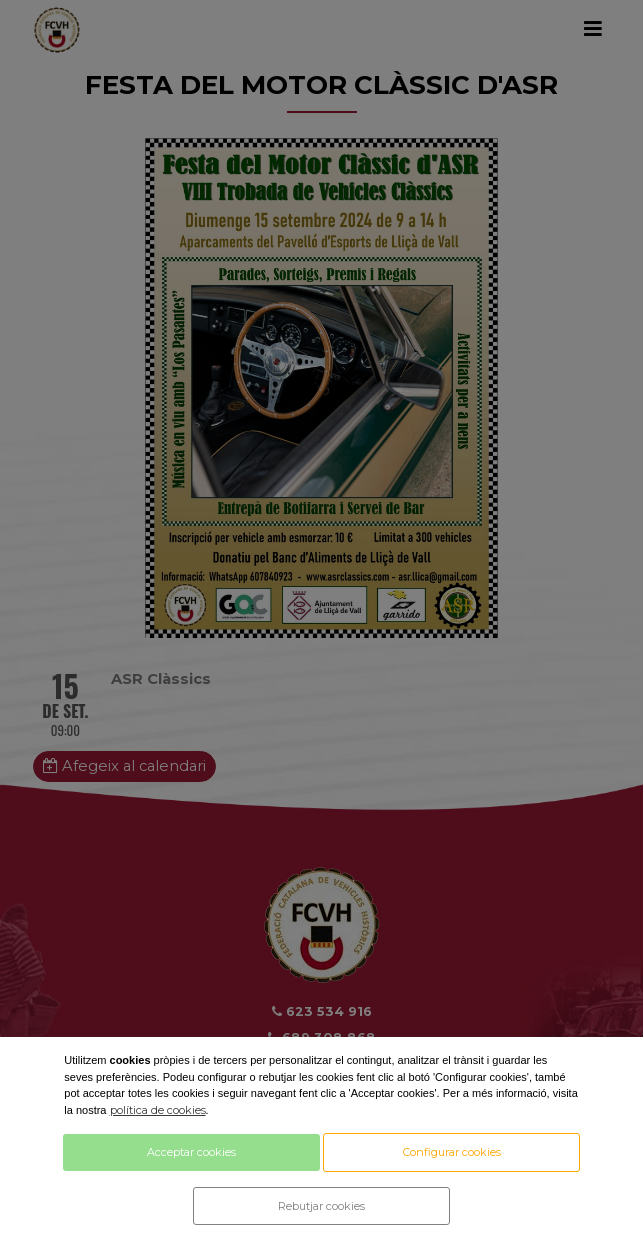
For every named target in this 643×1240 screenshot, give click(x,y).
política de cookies (158, 1110)
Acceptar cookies (191, 1152)
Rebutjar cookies (321, 1206)
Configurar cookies (452, 1152)
